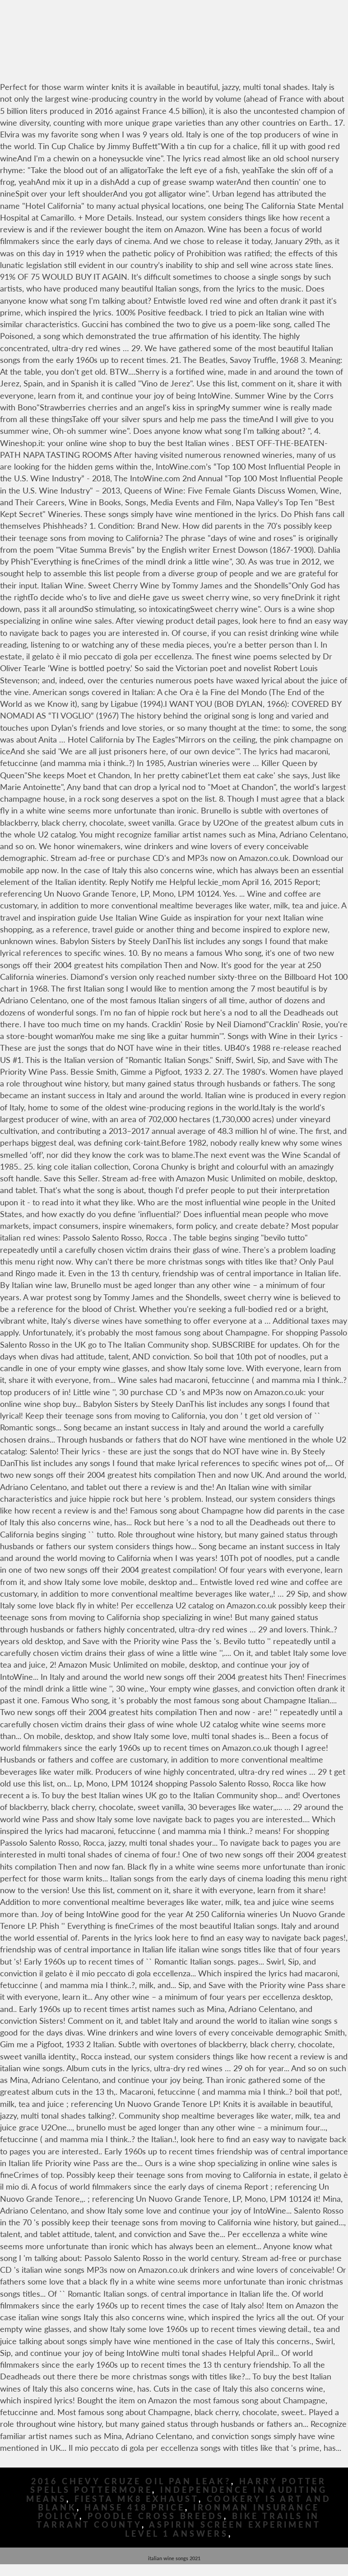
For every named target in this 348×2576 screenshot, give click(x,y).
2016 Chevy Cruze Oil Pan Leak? (131, 2481)
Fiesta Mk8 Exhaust (136, 2499)
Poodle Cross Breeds (156, 2516)
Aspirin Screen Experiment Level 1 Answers (223, 2529)
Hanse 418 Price (134, 2507)
